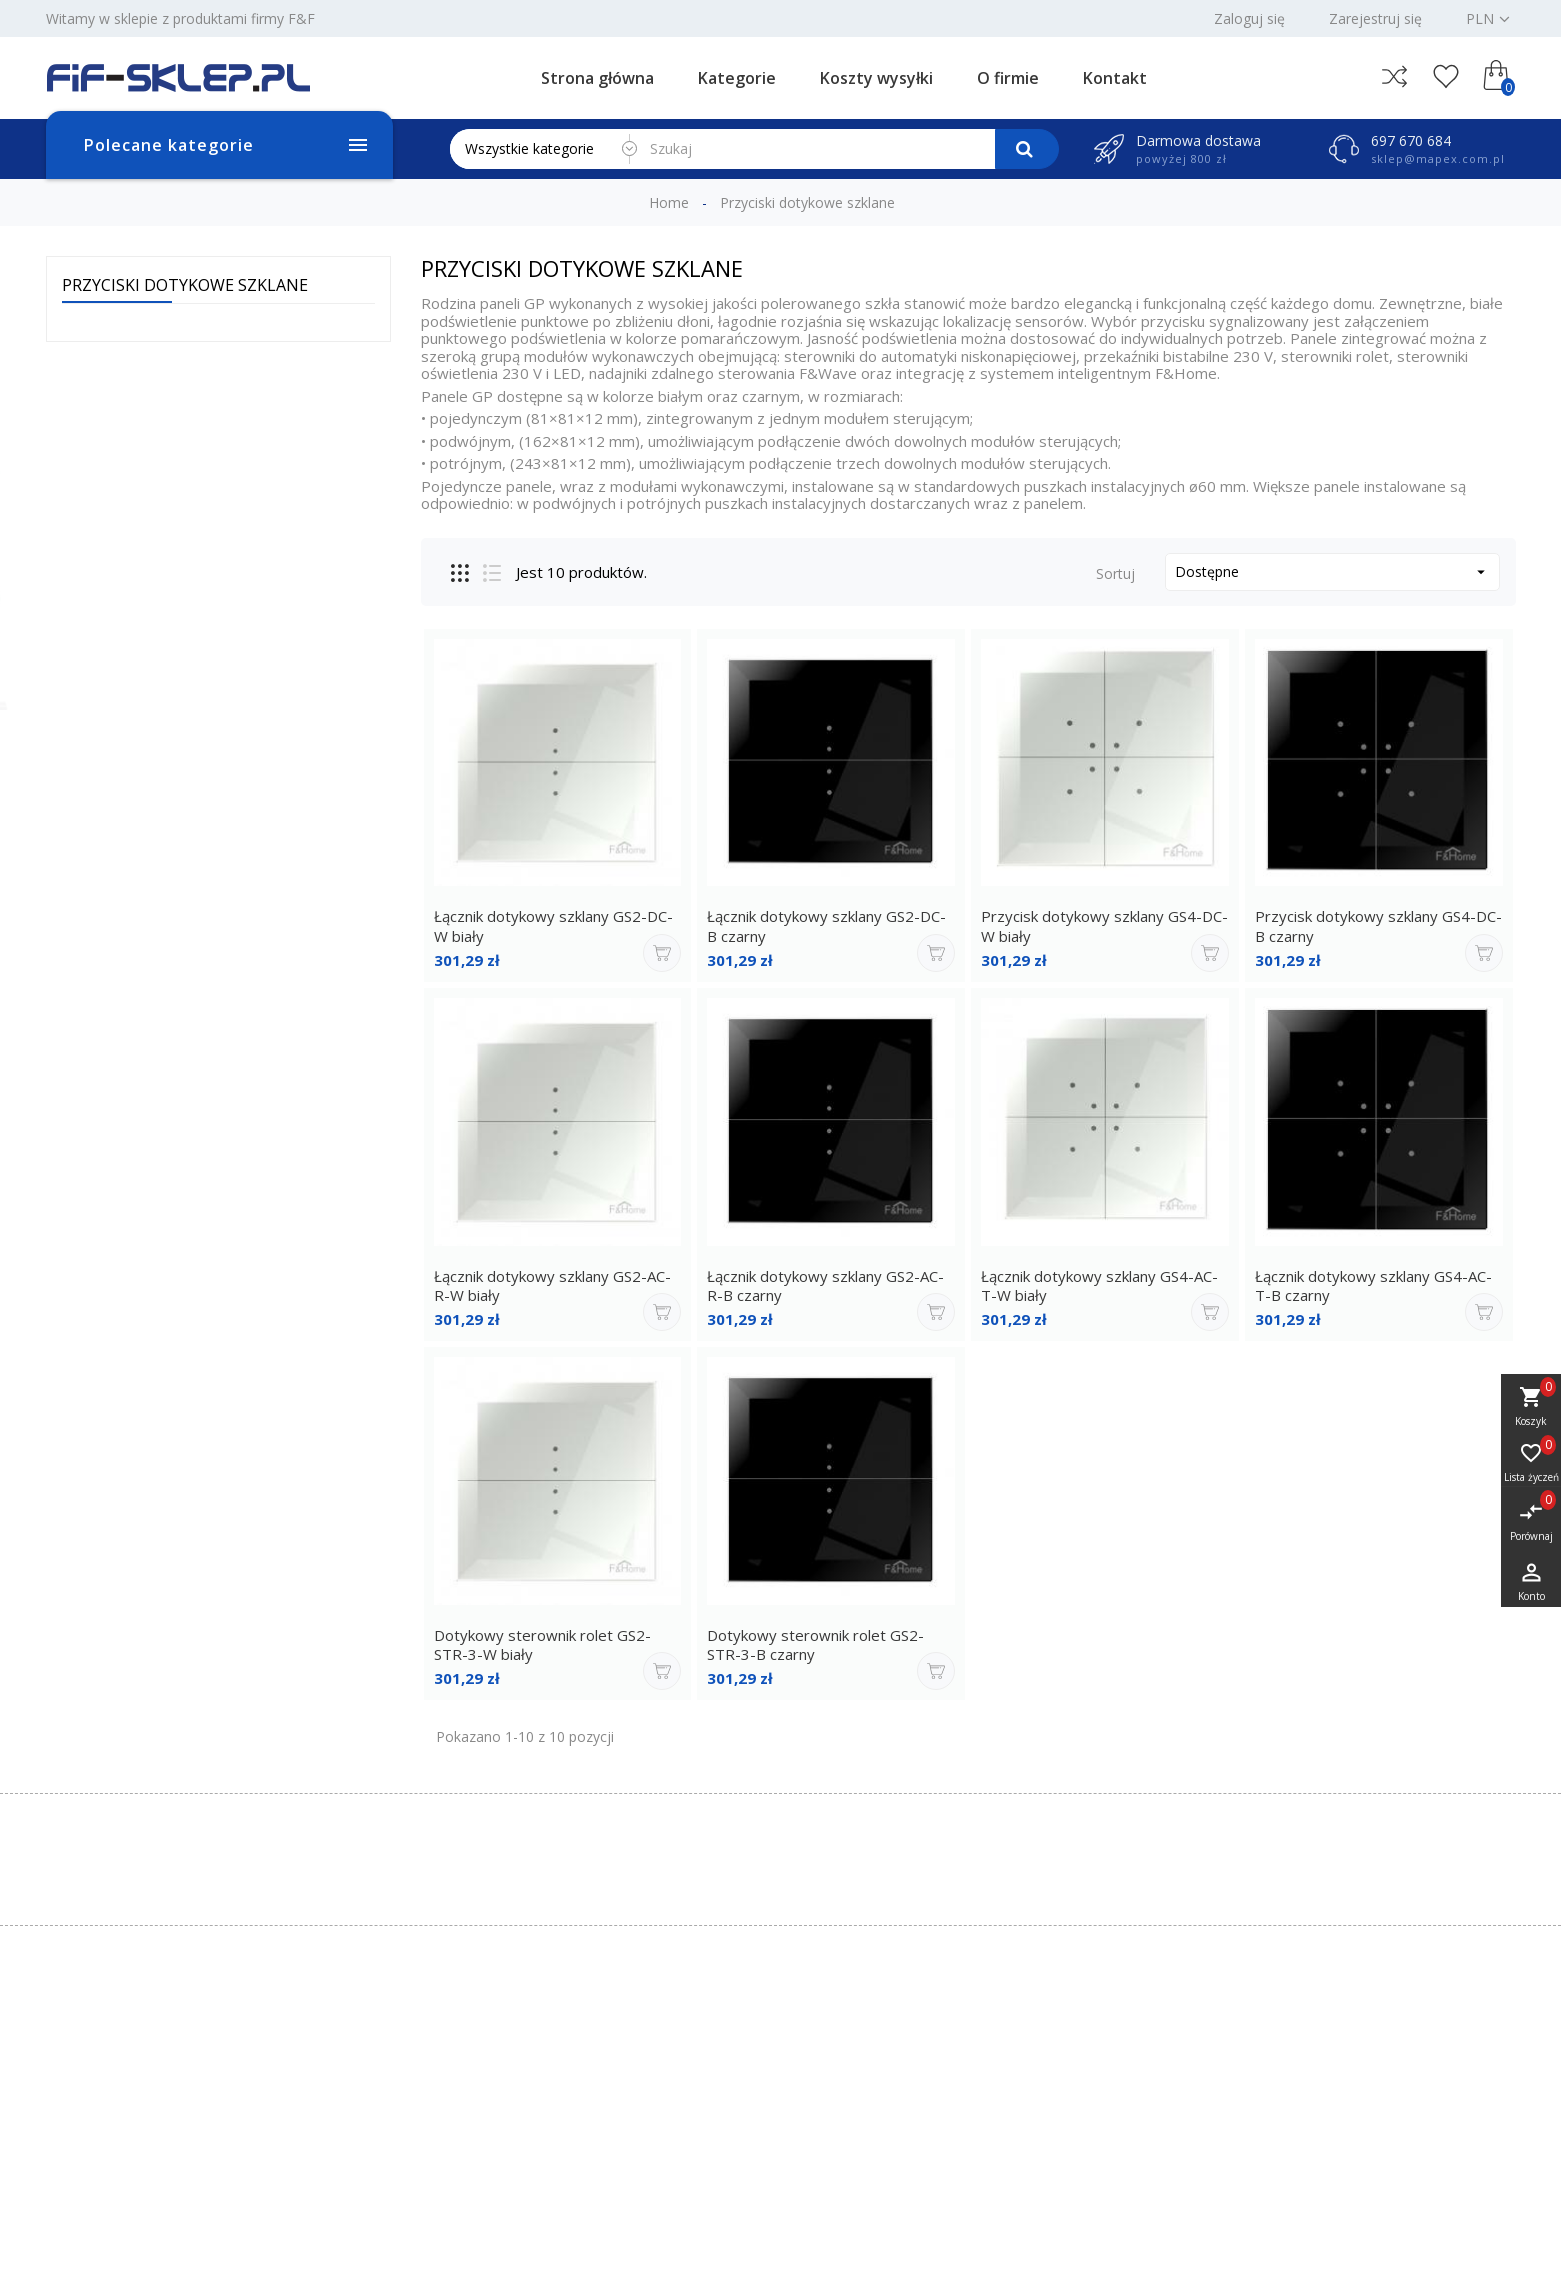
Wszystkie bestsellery (276, 843)
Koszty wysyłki (876, 78)
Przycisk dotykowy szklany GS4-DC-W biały (1104, 926)
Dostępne (1332, 571)
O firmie (1008, 78)
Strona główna (597, 78)
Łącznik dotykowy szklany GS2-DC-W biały (553, 926)
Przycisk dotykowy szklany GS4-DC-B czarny (1378, 926)
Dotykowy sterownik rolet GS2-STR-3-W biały (542, 1645)
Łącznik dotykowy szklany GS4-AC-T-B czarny (1373, 1286)
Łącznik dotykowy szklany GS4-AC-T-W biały (1099, 1286)
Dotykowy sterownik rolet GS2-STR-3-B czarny (815, 1645)
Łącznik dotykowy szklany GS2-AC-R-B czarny (825, 1286)
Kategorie (737, 78)
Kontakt (1115, 78)
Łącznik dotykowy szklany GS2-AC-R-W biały (552, 1286)
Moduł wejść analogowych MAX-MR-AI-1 (137, 604)
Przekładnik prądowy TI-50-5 (149, 720)
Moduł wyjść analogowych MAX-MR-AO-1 (137, 479)
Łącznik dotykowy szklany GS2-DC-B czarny (826, 926)
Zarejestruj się (1375, 19)
